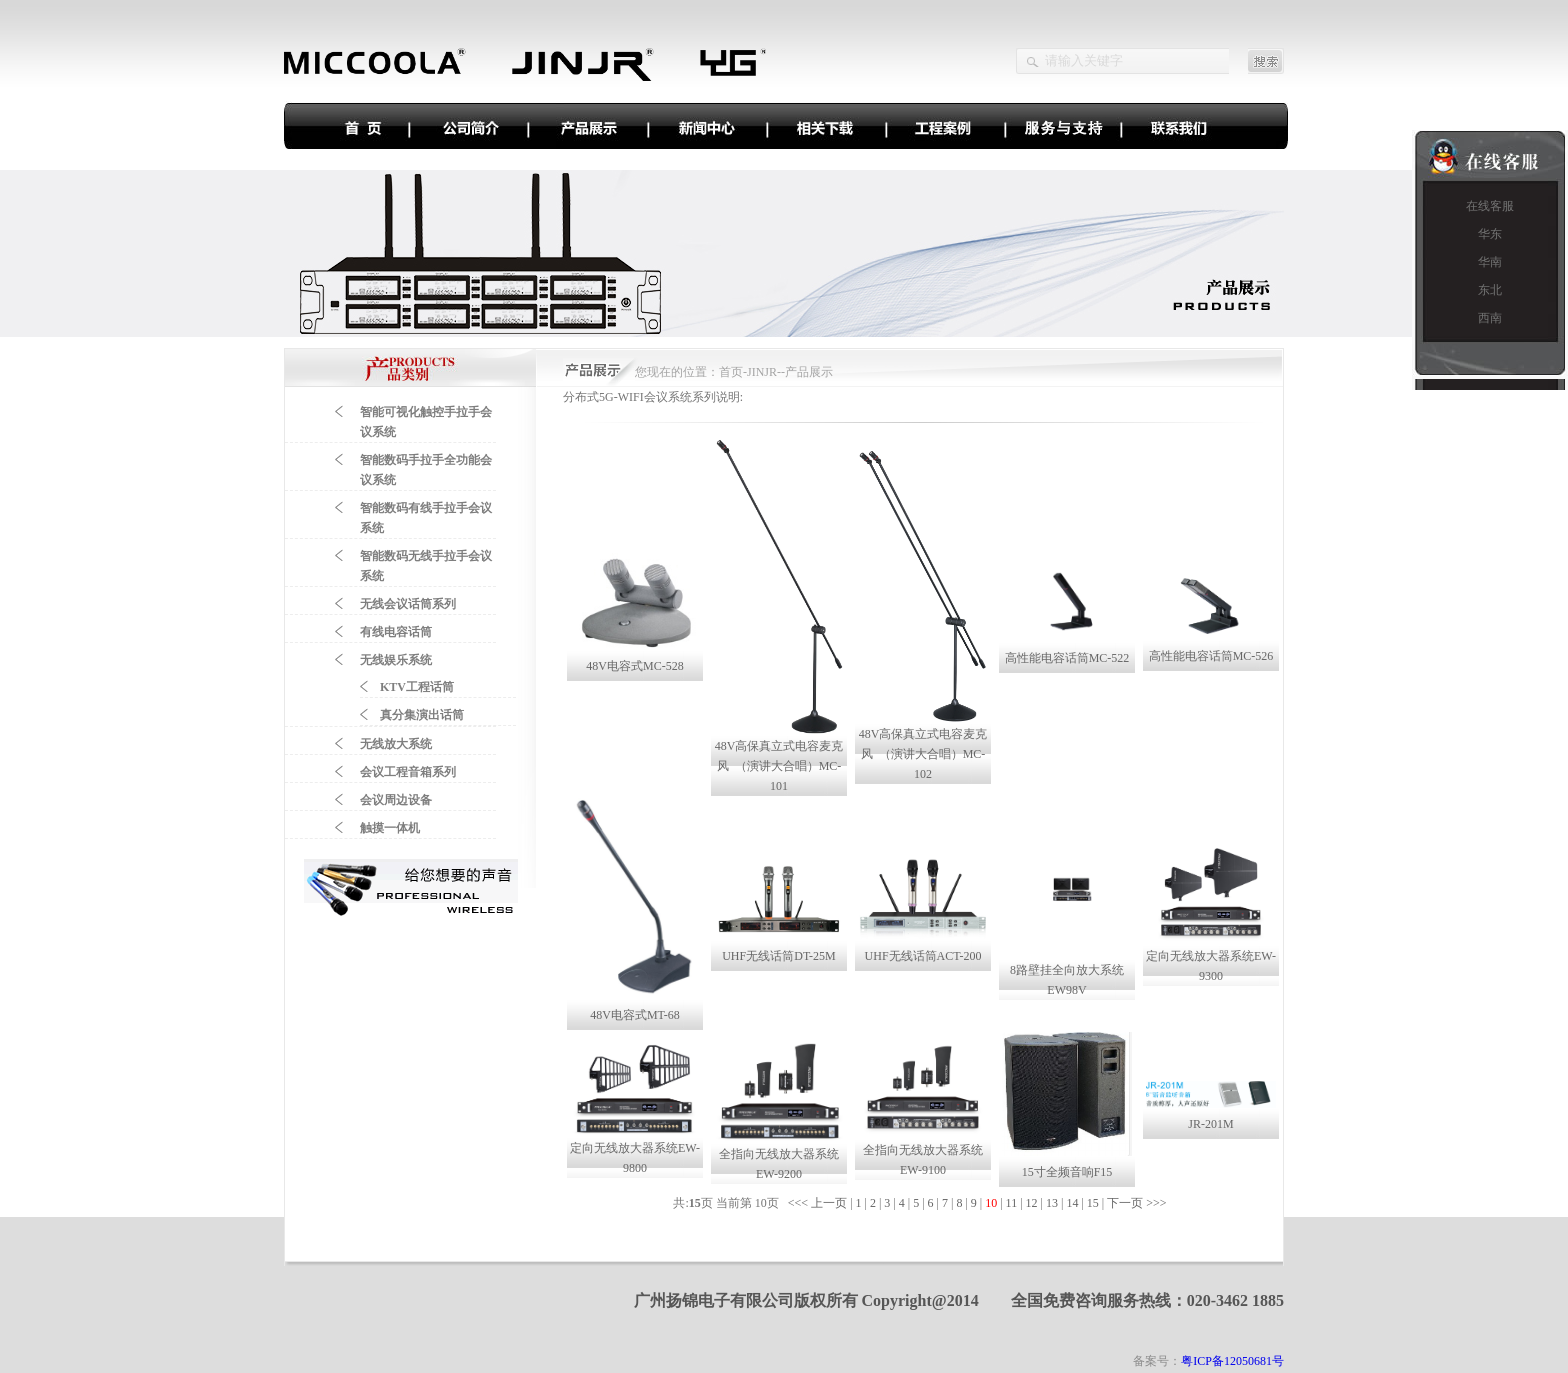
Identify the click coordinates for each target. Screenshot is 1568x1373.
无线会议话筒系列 (408, 604)
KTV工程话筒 (417, 687)
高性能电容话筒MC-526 (1211, 656)
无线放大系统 (396, 744)
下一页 (1125, 1203)
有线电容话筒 (396, 632)
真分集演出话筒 (422, 715)
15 (1093, 1203)
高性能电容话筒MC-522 (1067, 658)
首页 (731, 372)
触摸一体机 (390, 828)
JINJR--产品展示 (790, 372)
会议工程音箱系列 (408, 772)
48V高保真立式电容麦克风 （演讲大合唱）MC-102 (923, 754)
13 (1052, 1203)
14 (1072, 1203)
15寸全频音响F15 (1067, 1172)
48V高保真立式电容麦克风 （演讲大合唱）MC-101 (779, 766)
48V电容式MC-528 (634, 666)
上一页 (829, 1203)
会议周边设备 (396, 800)
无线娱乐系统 (396, 660)
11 (1012, 1203)
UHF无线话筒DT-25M (779, 956)
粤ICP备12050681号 (1232, 1361)
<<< (799, 1203)
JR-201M (1210, 1124)
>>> (1157, 1203)
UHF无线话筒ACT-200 (923, 956)
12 (1032, 1203)
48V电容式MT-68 (635, 1015)
